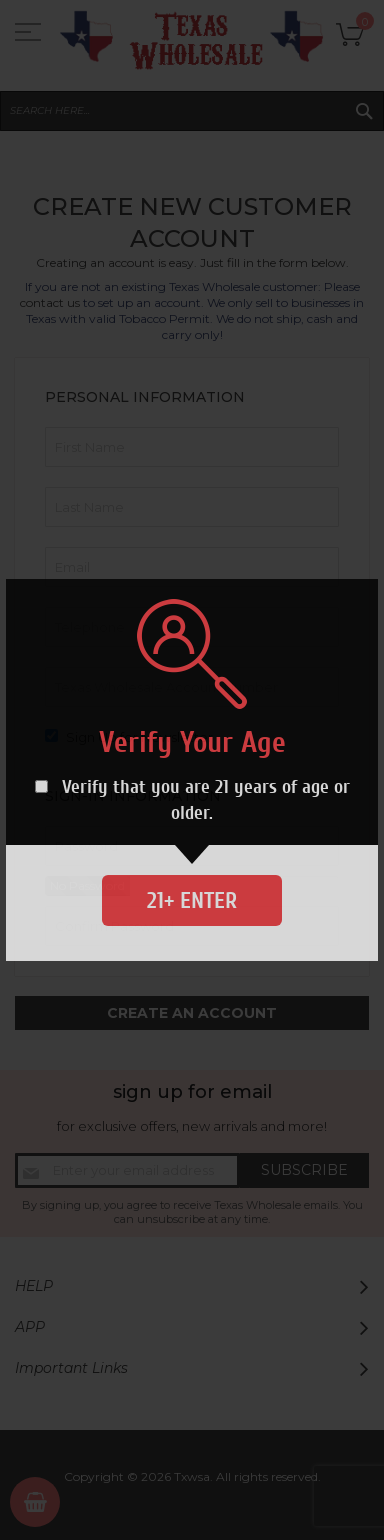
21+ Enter (192, 900)
